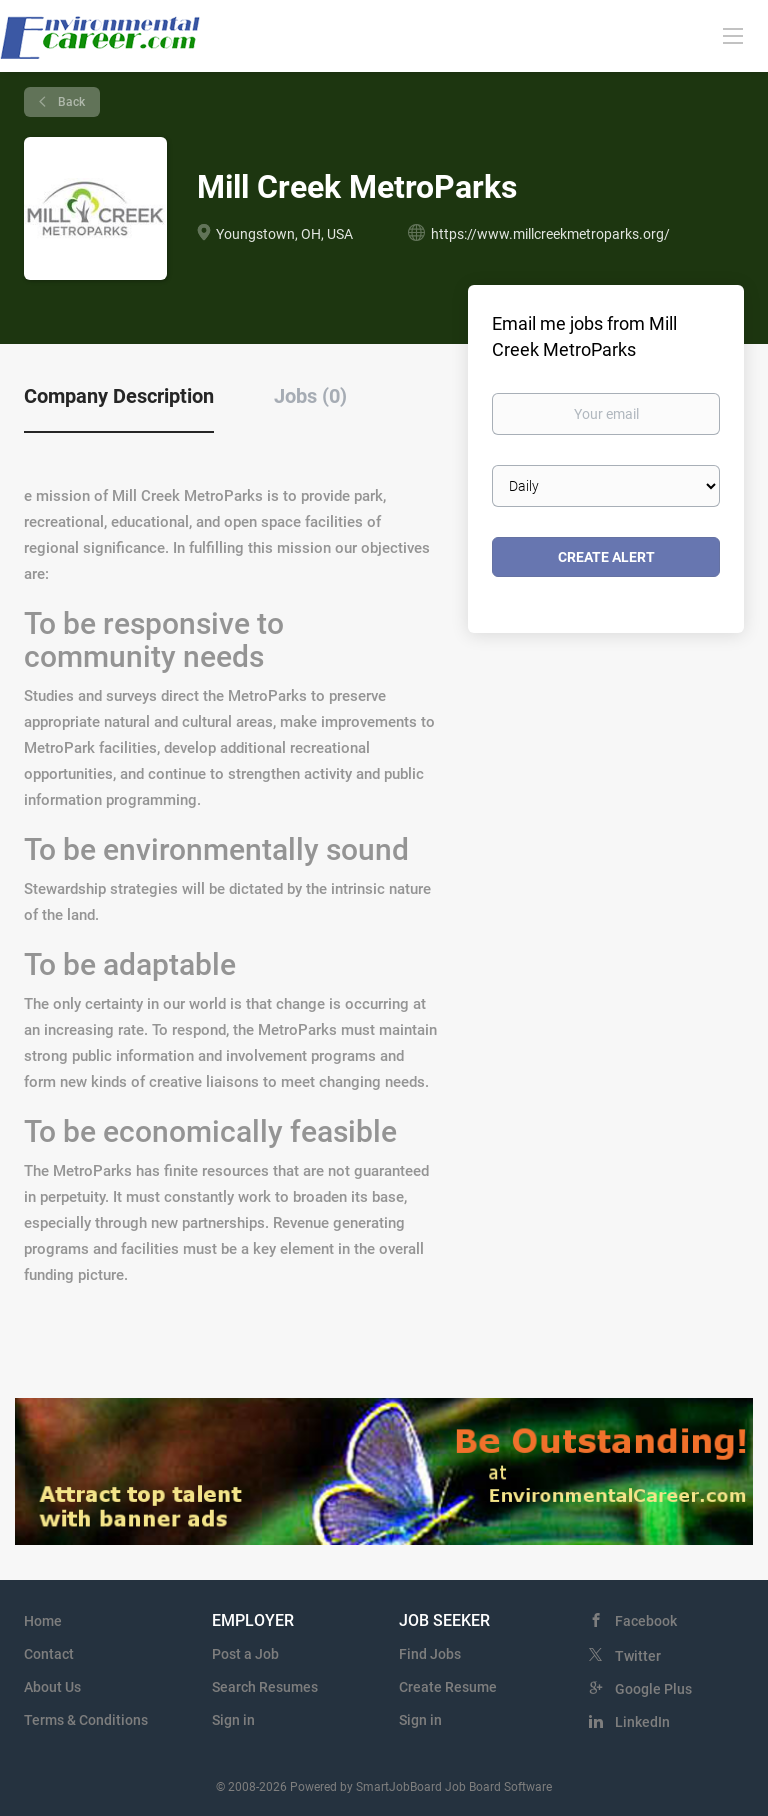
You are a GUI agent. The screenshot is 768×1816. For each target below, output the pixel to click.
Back (70, 102)
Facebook (646, 1621)
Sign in (233, 1720)
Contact (49, 1654)
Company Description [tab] (119, 396)
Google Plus (653, 1689)
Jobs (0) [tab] (310, 396)
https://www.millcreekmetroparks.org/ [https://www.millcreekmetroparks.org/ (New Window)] (550, 234)
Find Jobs (430, 1654)
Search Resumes (265, 1687)
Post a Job (245, 1654)
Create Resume (448, 1687)
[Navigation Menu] (733, 35)
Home (43, 1621)
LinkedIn (642, 1722)
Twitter (638, 1656)
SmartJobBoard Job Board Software (454, 1787)
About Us (52, 1687)
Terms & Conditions (86, 1720)
